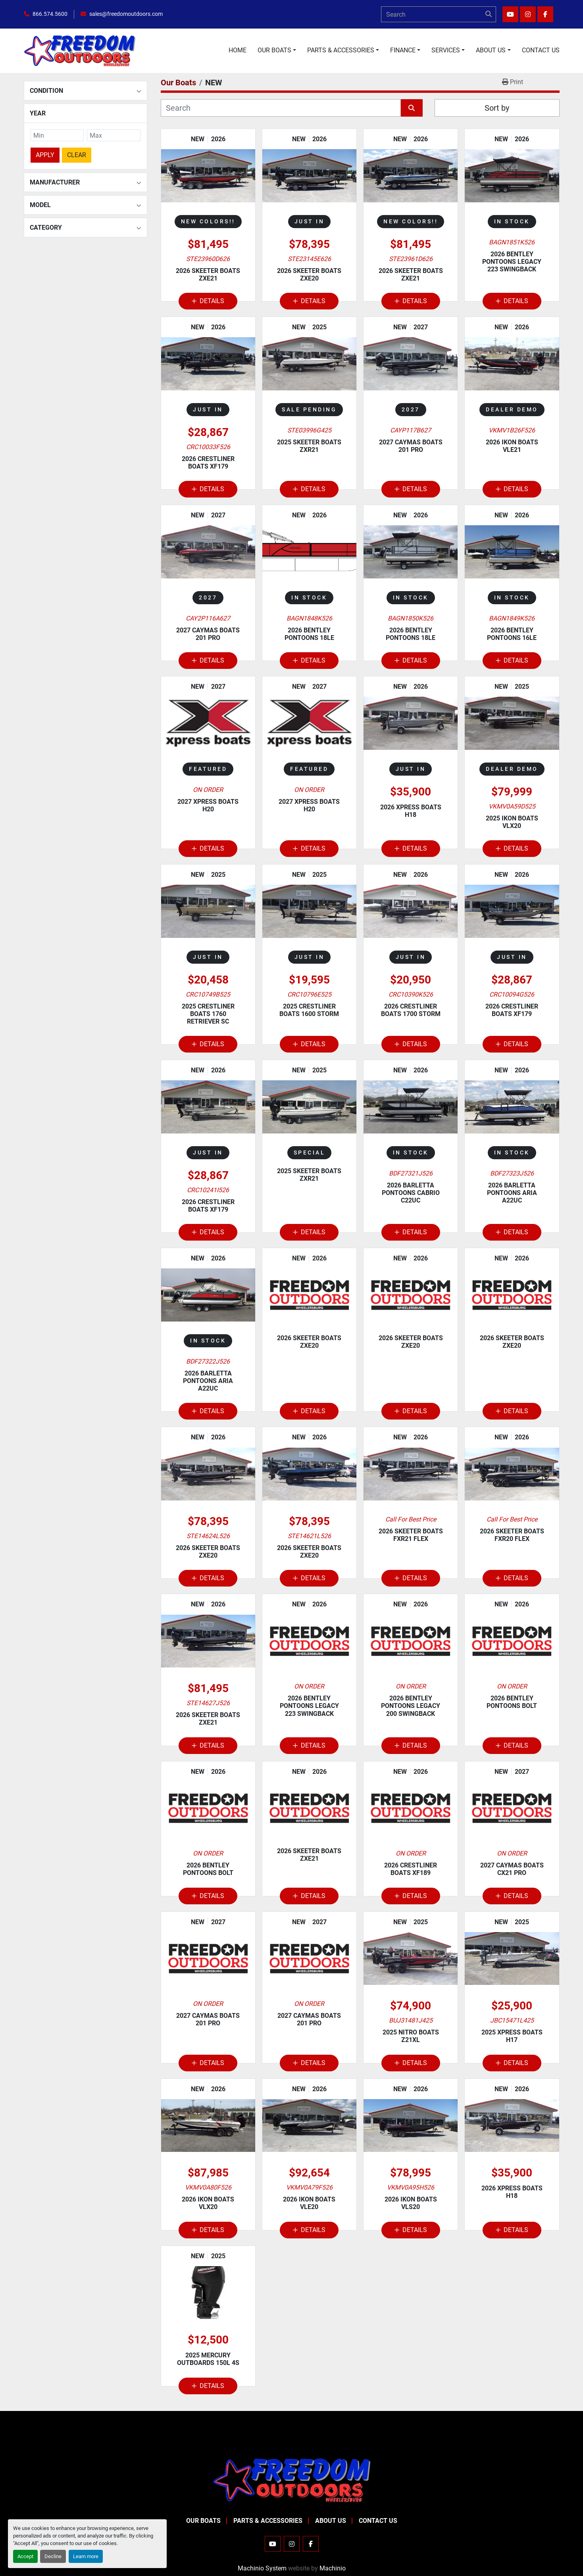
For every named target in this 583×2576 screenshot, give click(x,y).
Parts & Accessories (340, 50)
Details (208, 301)
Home (237, 50)
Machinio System (262, 2568)
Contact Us (541, 50)
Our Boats (274, 50)
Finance (403, 50)
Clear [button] (76, 153)
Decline (53, 2556)
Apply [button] (45, 153)
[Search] (438, 14)
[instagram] (528, 14)
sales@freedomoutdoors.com (126, 14)
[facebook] (545, 14)
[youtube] (510, 14)
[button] (277, 50)
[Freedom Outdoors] (291, 2479)
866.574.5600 (50, 14)
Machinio (332, 2568)
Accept (25, 2556)
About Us (491, 50)
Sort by (497, 108)
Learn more (85, 2556)
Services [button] (445, 50)
